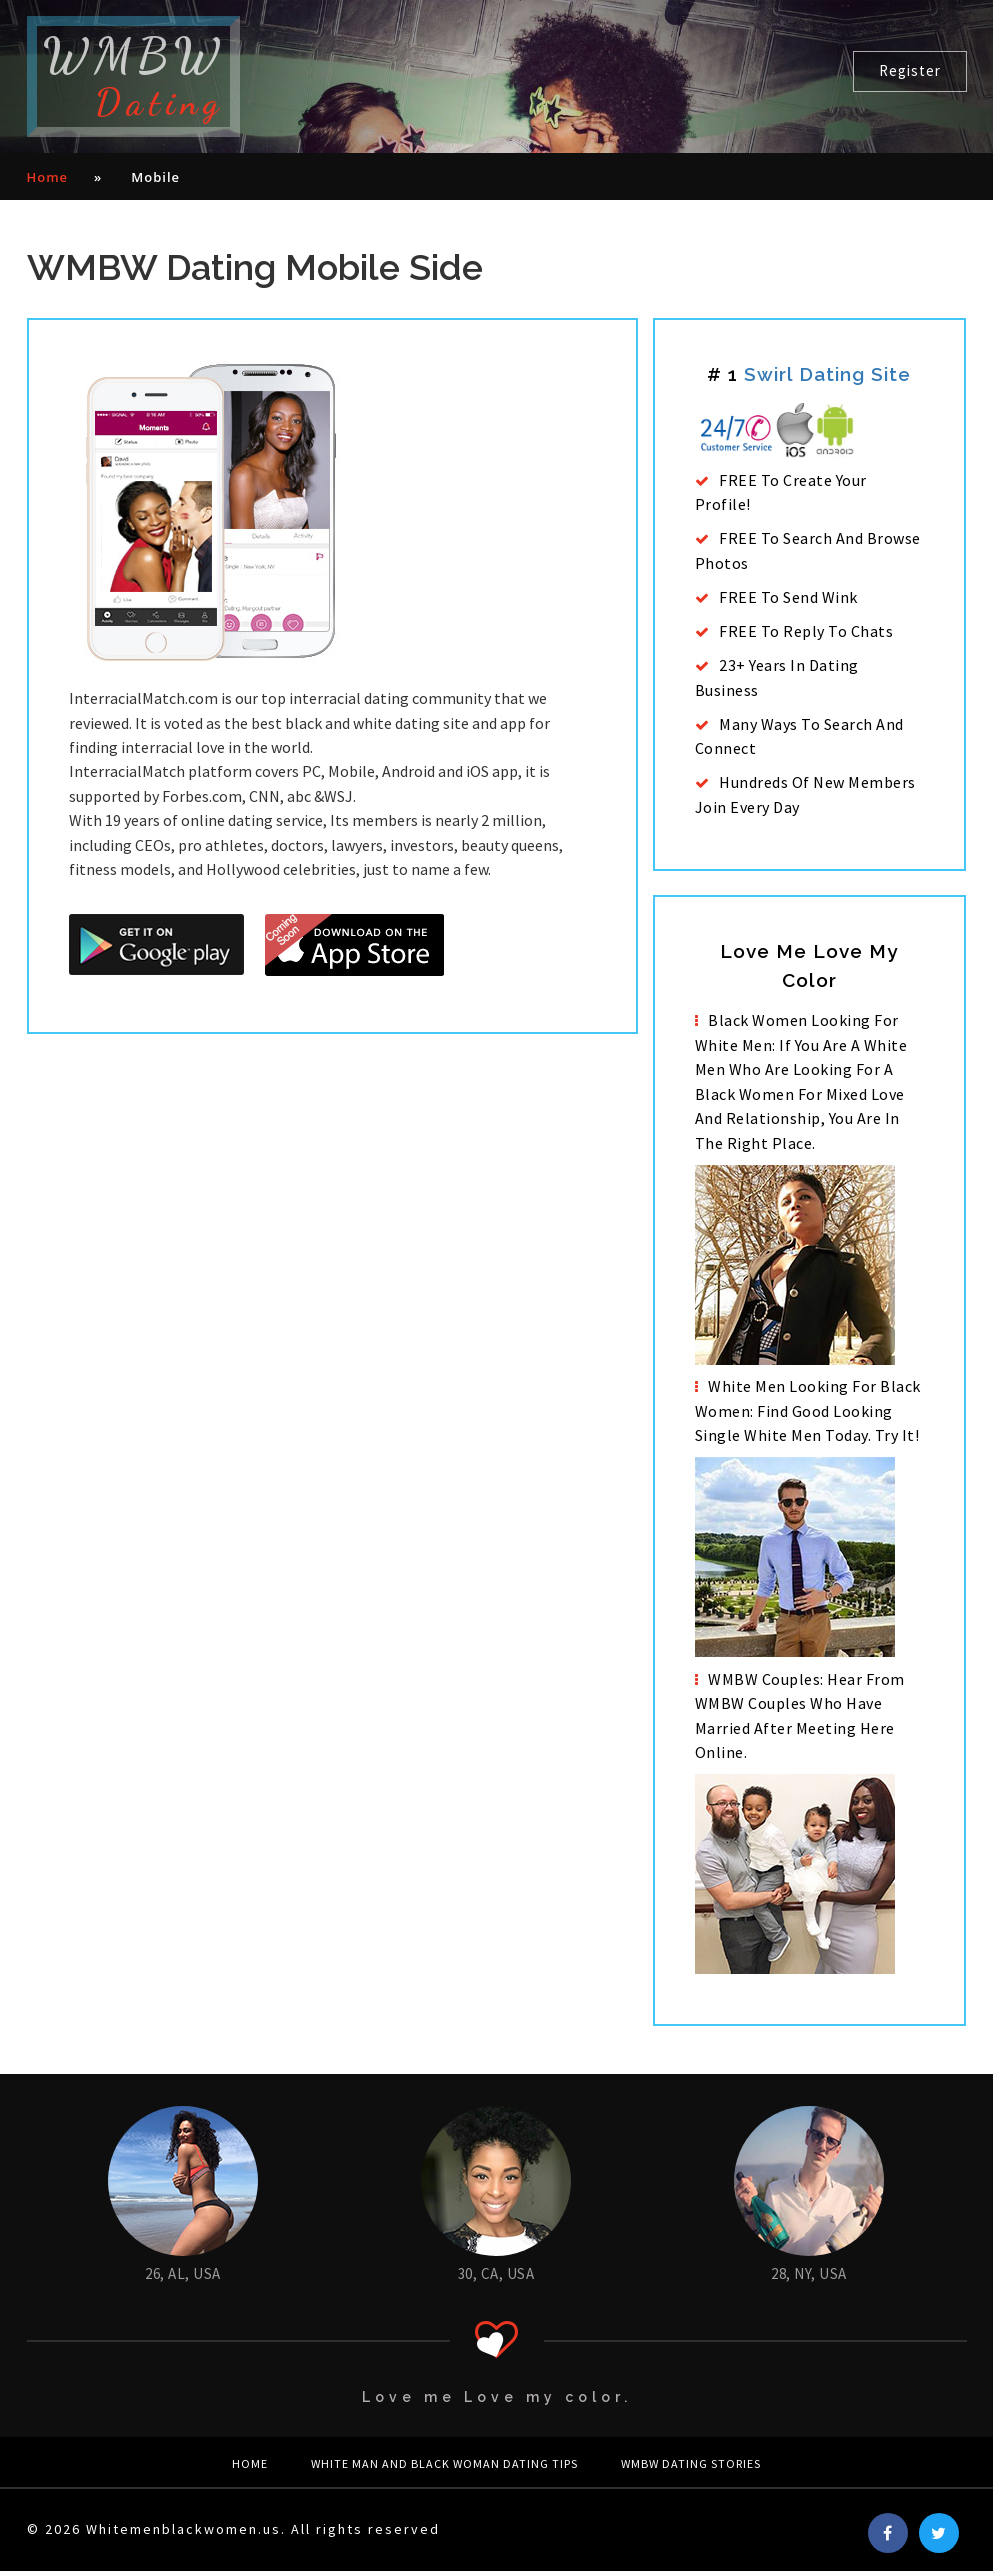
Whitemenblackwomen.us (183, 2529)
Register (910, 70)
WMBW (133, 76)
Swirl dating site (827, 374)
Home (48, 177)
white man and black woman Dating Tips (444, 2463)
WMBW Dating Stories (691, 2463)
